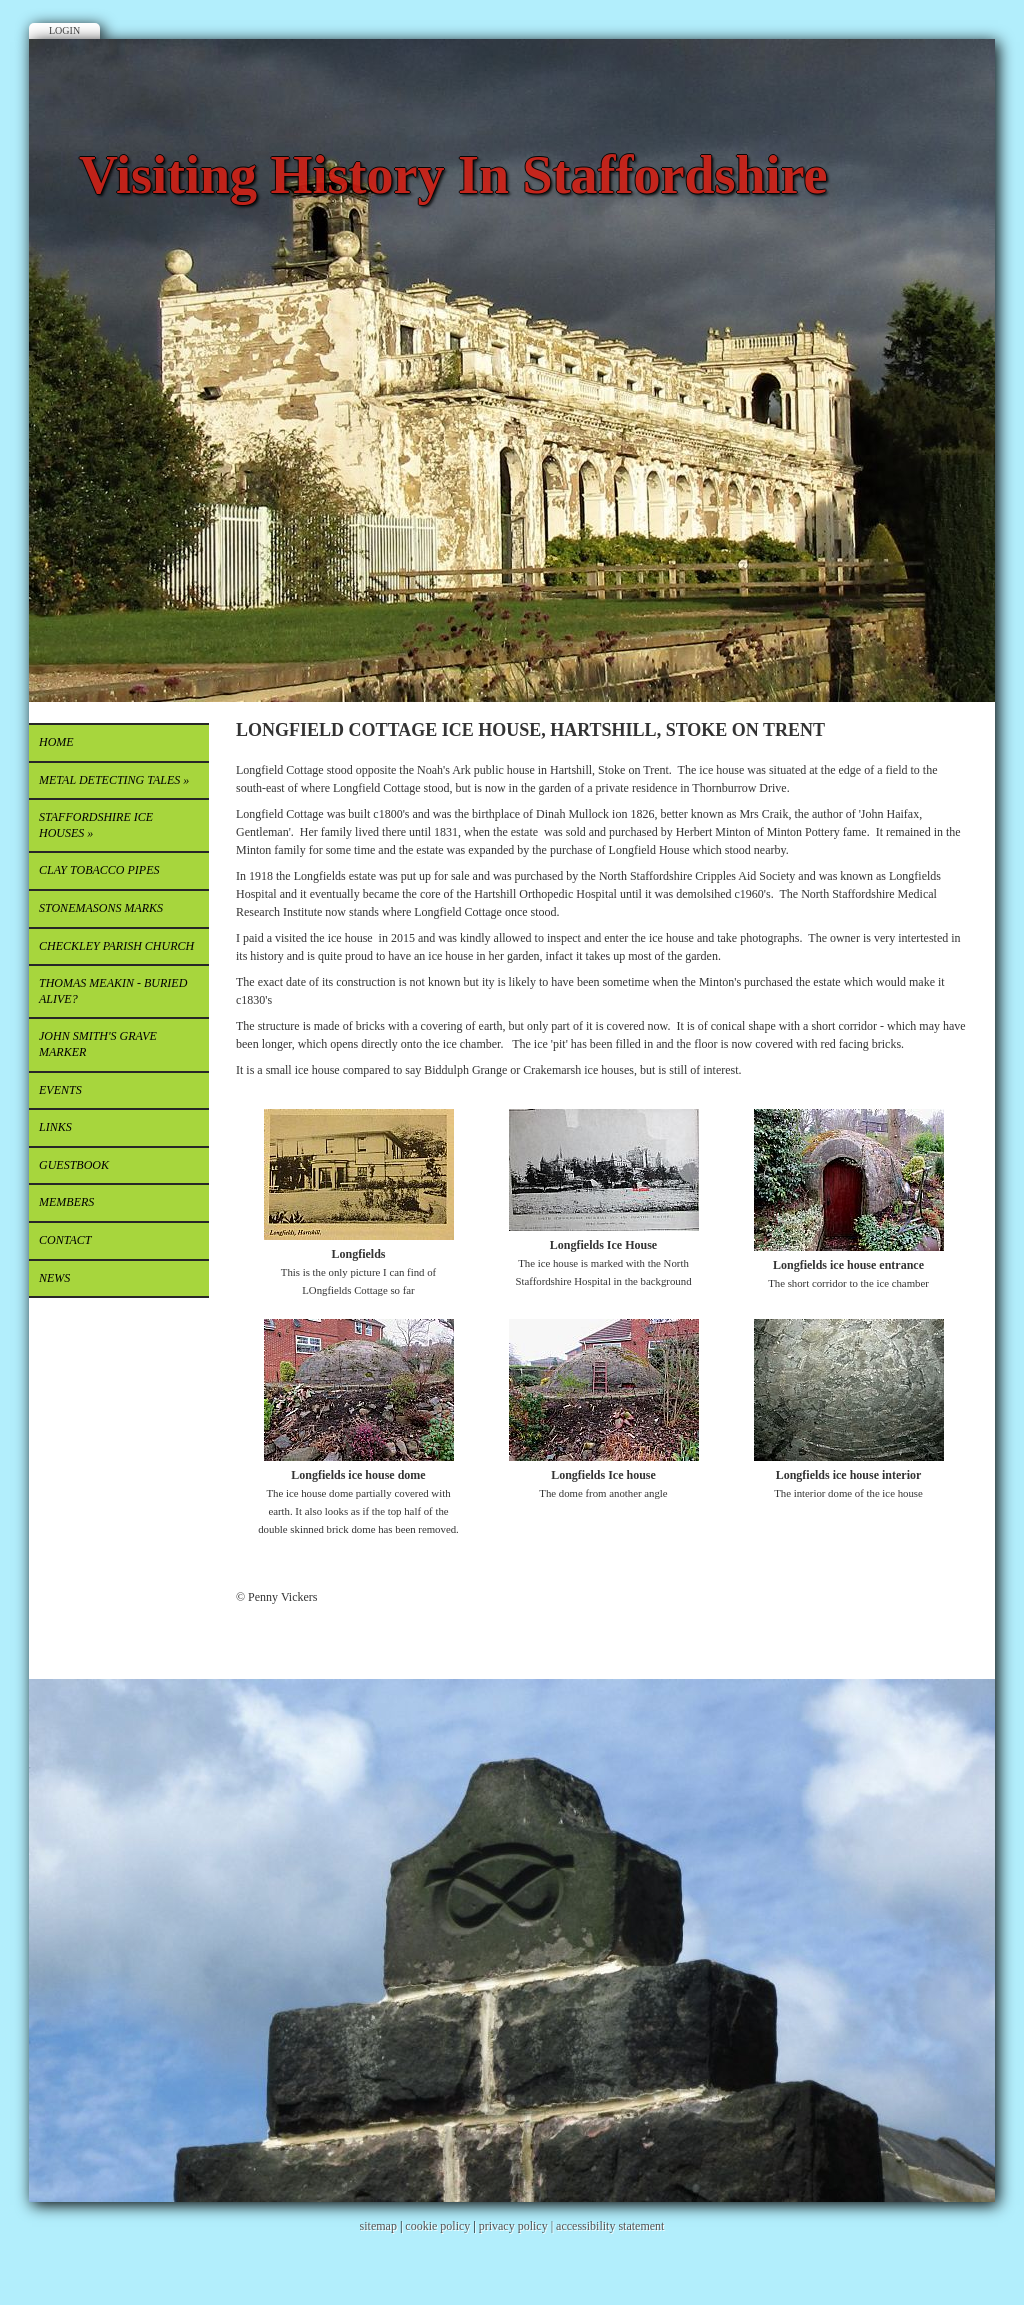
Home (56, 742)
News (54, 1278)
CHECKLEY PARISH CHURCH (116, 946)
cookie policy (437, 2226)
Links (55, 1127)
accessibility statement (610, 2226)
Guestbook (74, 1165)
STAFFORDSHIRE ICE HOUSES (96, 825)
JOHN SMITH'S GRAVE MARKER (98, 1044)
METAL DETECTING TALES (114, 780)
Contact (65, 1240)
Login (64, 30)
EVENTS (60, 1090)
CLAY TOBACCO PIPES (99, 870)
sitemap (378, 2226)
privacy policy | (517, 2226)
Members (66, 1202)
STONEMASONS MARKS (101, 908)
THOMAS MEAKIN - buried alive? (113, 991)
